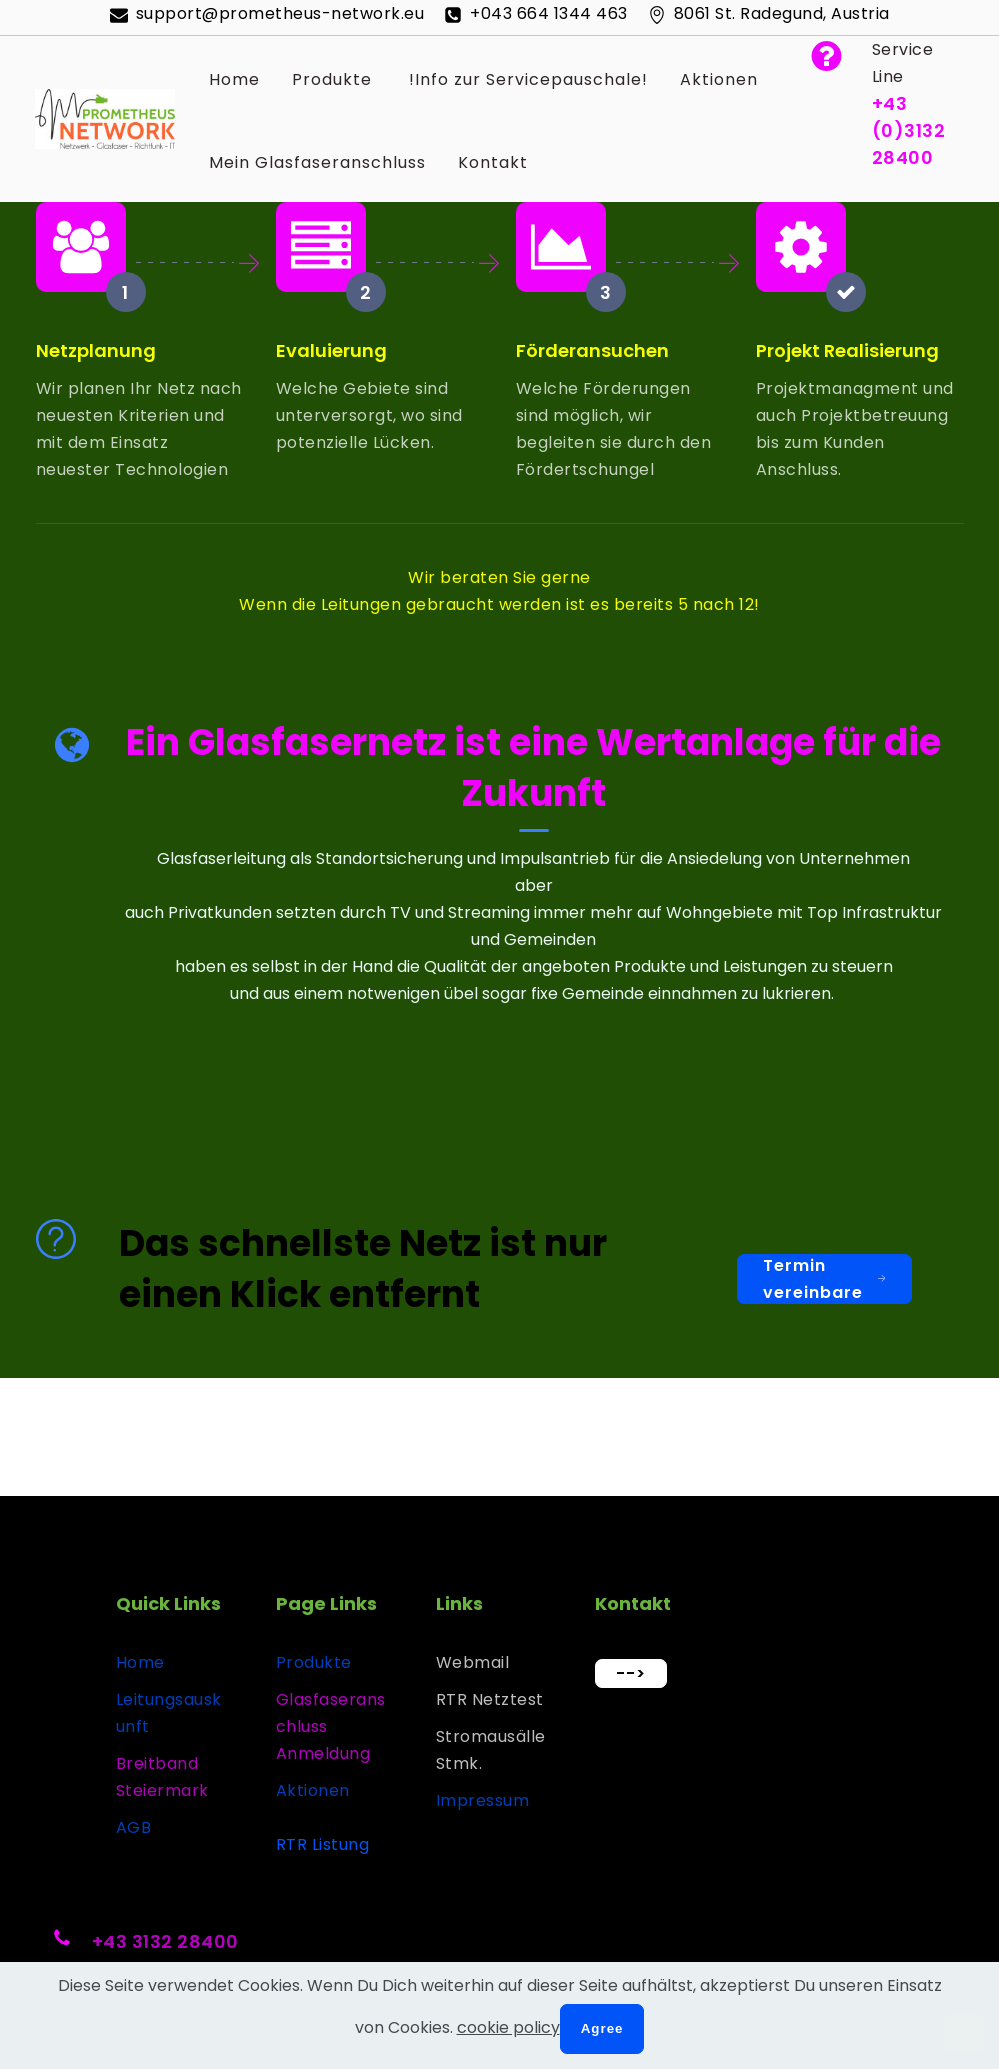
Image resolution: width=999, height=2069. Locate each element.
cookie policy (508, 2027)
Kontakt (493, 162)
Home (234, 79)
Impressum (483, 1800)
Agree (602, 2028)
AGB (134, 1827)
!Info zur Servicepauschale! (526, 79)
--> (631, 1673)
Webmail (473, 1662)
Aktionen (719, 79)
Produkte (332, 79)
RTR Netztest (490, 1699)
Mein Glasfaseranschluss (317, 162)
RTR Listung (323, 1844)
